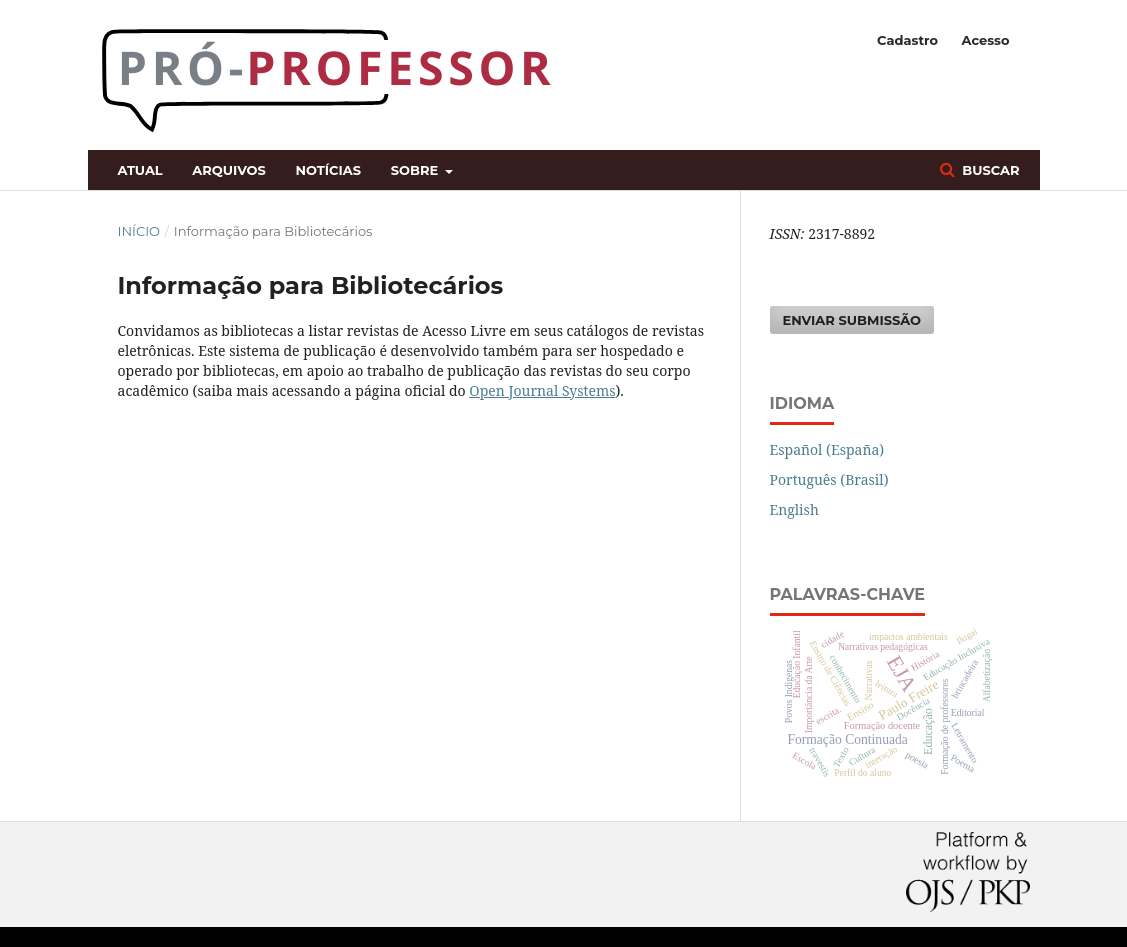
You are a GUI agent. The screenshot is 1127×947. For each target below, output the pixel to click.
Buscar (989, 170)
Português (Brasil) (829, 479)
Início (139, 231)
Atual (140, 170)
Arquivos (228, 170)
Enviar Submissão (852, 320)
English (794, 509)
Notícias (328, 170)
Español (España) (827, 449)
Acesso (985, 40)
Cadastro (907, 40)
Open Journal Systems (542, 390)
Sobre (416, 170)
